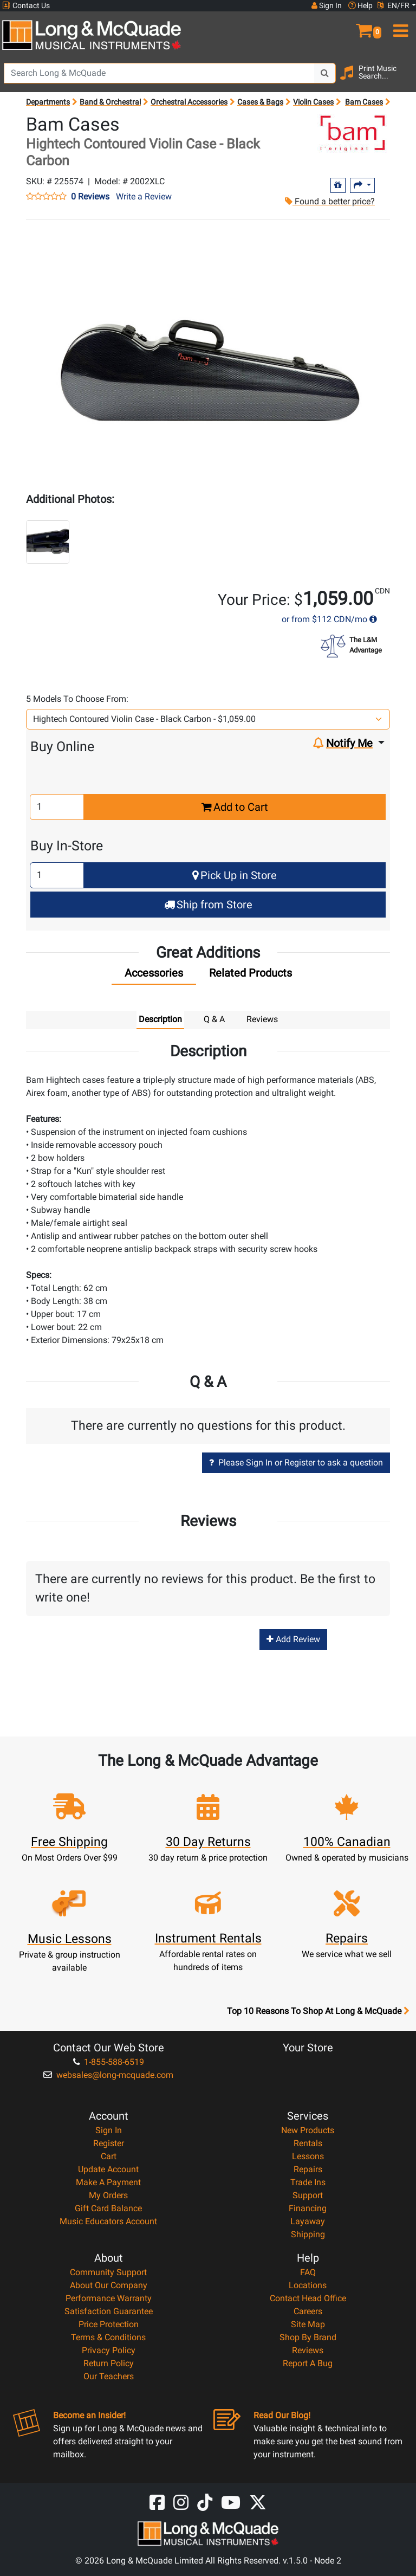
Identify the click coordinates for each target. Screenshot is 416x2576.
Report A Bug (308, 2363)
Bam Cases (364, 102)
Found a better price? (330, 201)
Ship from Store (208, 904)
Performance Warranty (109, 2298)
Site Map (308, 2324)
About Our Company (108, 2285)
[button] (364, 26)
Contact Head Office (308, 2298)
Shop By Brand (308, 2337)
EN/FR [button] (393, 5)
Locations (308, 2285)
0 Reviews (90, 196)
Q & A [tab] (214, 1019)
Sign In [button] (326, 5)
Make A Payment (108, 2182)
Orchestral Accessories (189, 102)
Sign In (108, 2130)
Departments (48, 102)
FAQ (308, 2272)
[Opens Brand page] (352, 133)
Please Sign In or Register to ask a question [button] (296, 1462)
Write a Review (144, 196)
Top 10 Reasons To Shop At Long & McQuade (318, 2011)
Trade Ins (308, 2182)
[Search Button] (325, 73)
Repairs (308, 2169)
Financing (308, 2208)
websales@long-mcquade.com (108, 2075)
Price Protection (109, 2324)
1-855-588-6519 (108, 2062)
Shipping (308, 2234)
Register (108, 2143)
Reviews (307, 2350)
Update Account (108, 2169)
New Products (307, 2130)
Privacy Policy (108, 2350)
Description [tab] (160, 1019)
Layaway (307, 2221)
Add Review (293, 1639)
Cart (108, 2156)
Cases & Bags (260, 102)
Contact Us (26, 5)
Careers (308, 2311)
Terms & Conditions (108, 2337)
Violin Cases (313, 102)
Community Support (108, 2272)
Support (307, 2195)
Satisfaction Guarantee (108, 2311)
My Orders (108, 2195)
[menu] (398, 26)
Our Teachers (108, 2376)
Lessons (308, 2156)
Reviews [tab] (262, 1019)
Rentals (308, 2143)
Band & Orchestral (110, 102)
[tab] (154, 975)
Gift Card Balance (108, 2208)
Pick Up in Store (234, 875)
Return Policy (108, 2363)
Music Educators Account (108, 2221)
